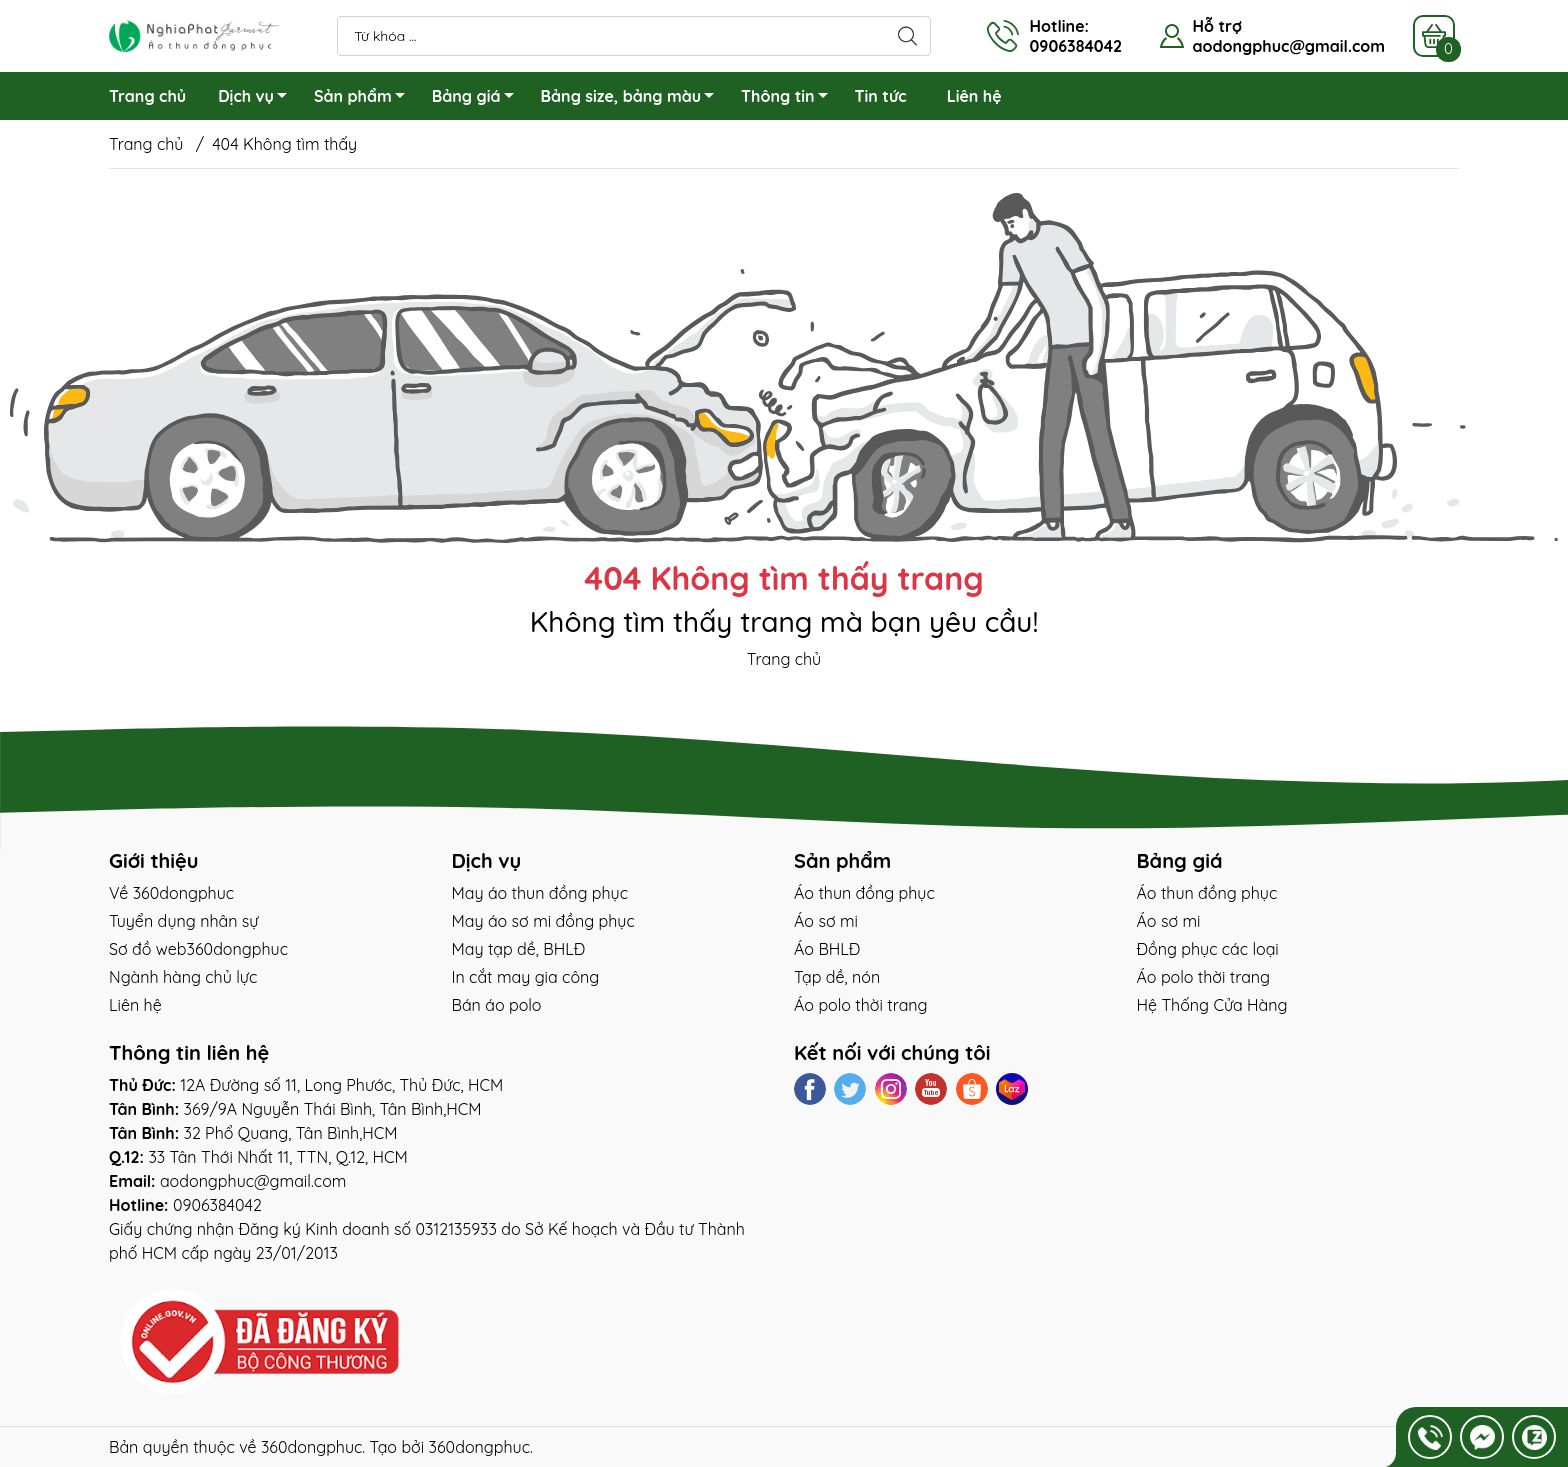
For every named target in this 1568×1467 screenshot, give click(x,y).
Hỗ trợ (1216, 26)
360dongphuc (311, 1447)
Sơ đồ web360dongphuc (198, 949)
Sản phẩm (365, 99)
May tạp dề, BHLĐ (519, 949)
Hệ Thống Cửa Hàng (1212, 1005)
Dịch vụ (258, 99)
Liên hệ (974, 96)
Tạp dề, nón (837, 977)
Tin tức (881, 96)
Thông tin (789, 99)
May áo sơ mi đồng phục (543, 921)
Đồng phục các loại (1208, 949)
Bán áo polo (497, 1005)
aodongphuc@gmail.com (1288, 46)
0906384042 (217, 1205)
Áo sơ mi (826, 921)
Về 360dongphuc (171, 893)
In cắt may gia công (526, 977)
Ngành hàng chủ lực (183, 977)
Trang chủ (147, 96)
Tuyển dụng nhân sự (183, 921)
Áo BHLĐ (827, 949)
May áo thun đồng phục (540, 893)
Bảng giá (478, 99)
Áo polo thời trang (861, 1005)
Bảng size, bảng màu (633, 99)
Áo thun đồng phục (864, 893)
